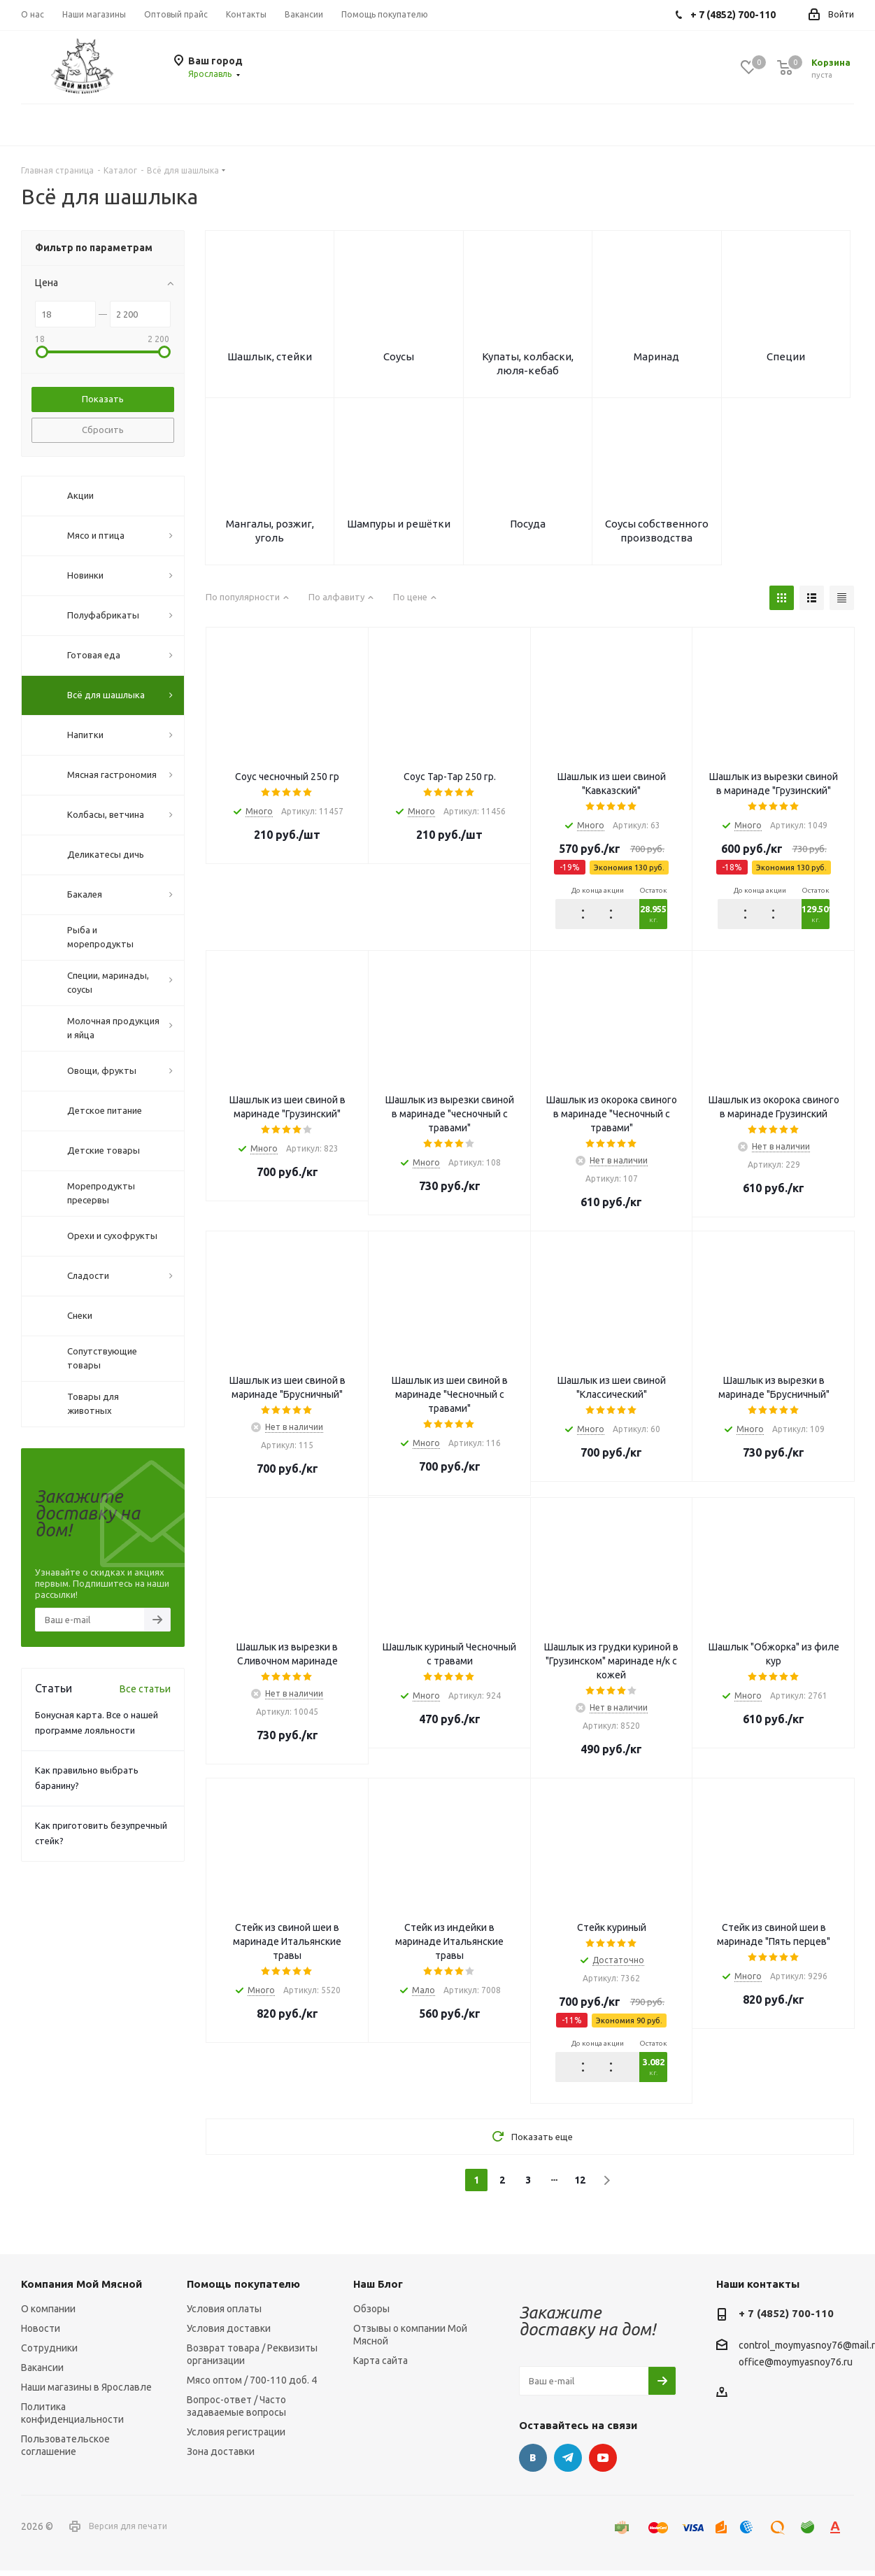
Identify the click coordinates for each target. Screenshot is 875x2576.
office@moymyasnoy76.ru (796, 2367)
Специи (786, 358)
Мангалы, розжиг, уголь (270, 535)
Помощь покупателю (243, 2289)
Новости (40, 2334)
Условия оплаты (224, 2314)
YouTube (603, 2463)
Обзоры (371, 2314)
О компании (48, 2314)
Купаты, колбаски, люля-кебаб (528, 365)
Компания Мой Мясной (81, 2289)
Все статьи (145, 1688)
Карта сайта (380, 2366)
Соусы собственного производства (657, 535)
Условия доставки (229, 2334)
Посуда (528, 528)
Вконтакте (533, 2463)
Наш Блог (378, 2289)
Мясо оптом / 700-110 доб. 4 (252, 2385)
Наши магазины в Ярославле (86, 2392)
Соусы (398, 358)
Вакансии (42, 2373)
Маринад (656, 358)
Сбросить (103, 429)
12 (579, 2185)
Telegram (568, 2463)
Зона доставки (221, 2457)
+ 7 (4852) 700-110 (786, 2319)
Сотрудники (49, 2353)
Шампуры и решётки (398, 528)
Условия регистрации (236, 2437)
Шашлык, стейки (269, 358)
